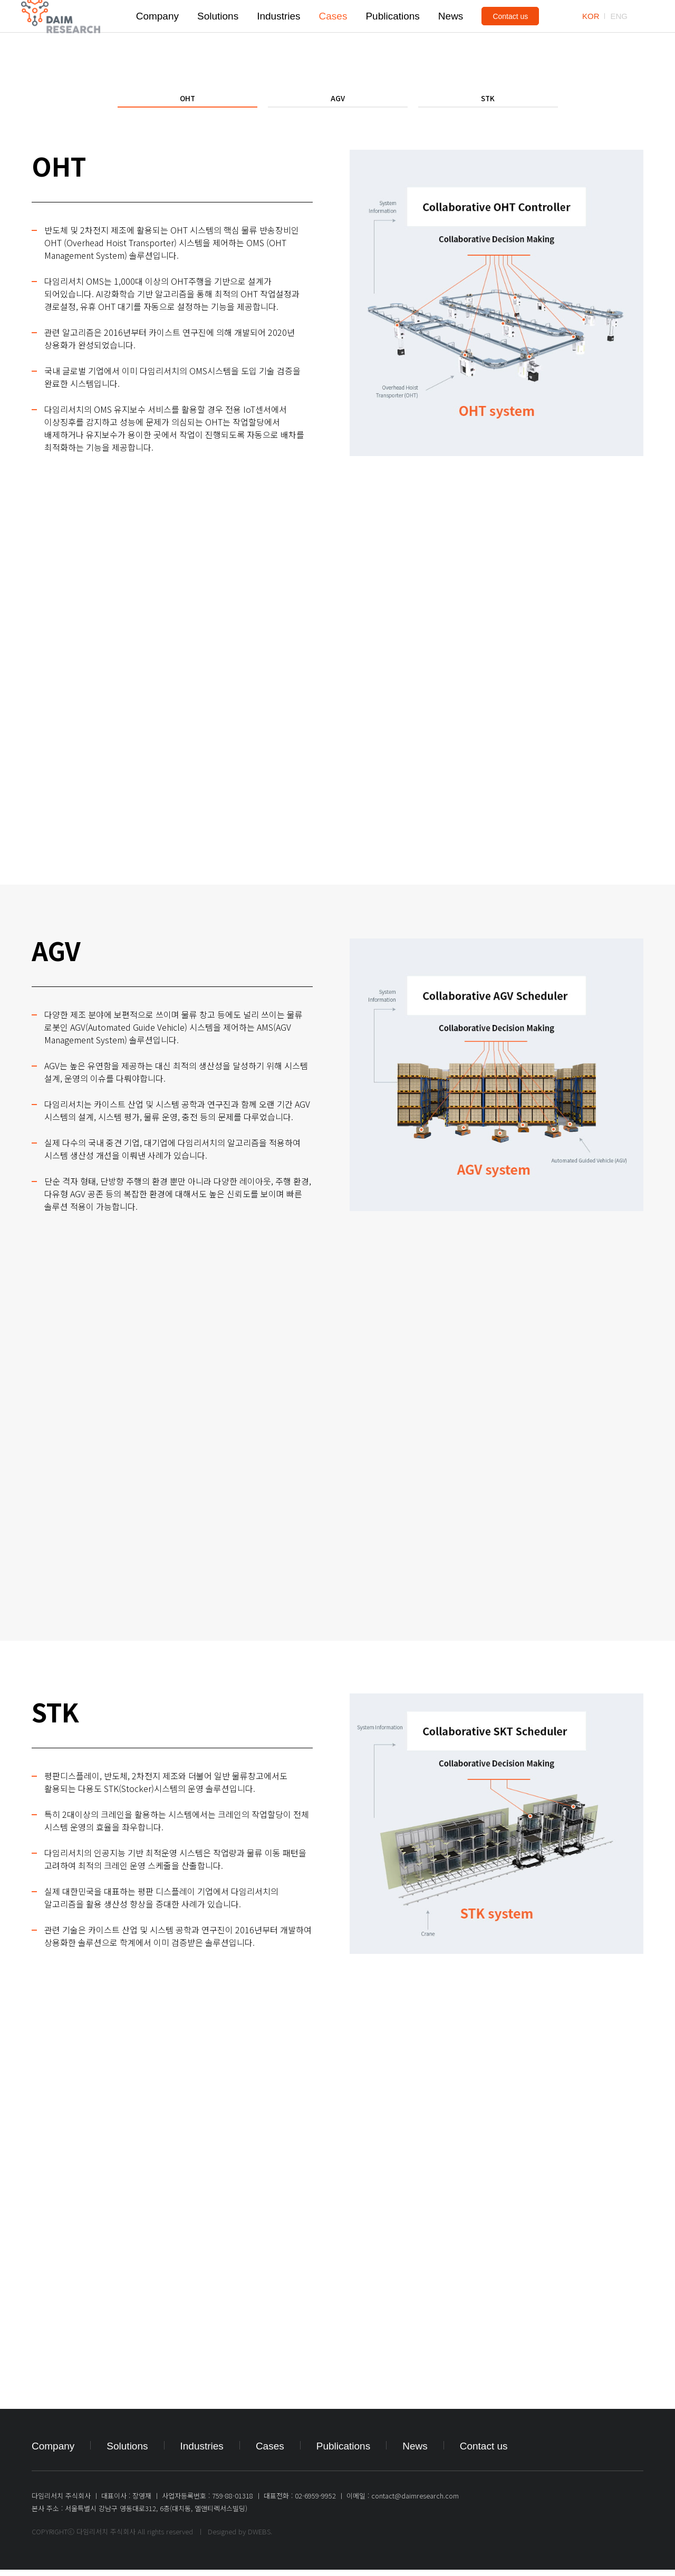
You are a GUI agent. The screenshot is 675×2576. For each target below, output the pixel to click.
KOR (591, 31)
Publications (392, 31)
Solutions (217, 31)
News (451, 31)
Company (157, 31)
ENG (619, 31)
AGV (338, 101)
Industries (278, 31)
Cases (333, 31)
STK (487, 101)
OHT (187, 101)
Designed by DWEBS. (240, 2538)
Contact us (510, 31)
